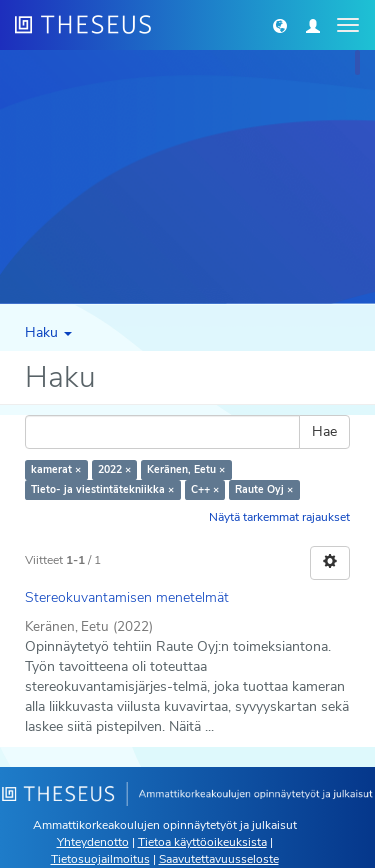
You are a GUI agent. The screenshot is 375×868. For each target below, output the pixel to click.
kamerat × (56, 469)
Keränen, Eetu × (186, 469)
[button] (280, 25)
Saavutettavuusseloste (219, 859)
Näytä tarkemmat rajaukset (279, 517)
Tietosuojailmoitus (100, 859)
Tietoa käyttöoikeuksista (202, 842)
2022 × (114, 469)
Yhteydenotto (93, 842)
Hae (324, 431)
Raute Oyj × (264, 489)
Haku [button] (48, 332)
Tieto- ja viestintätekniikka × (102, 489)
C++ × (205, 489)
